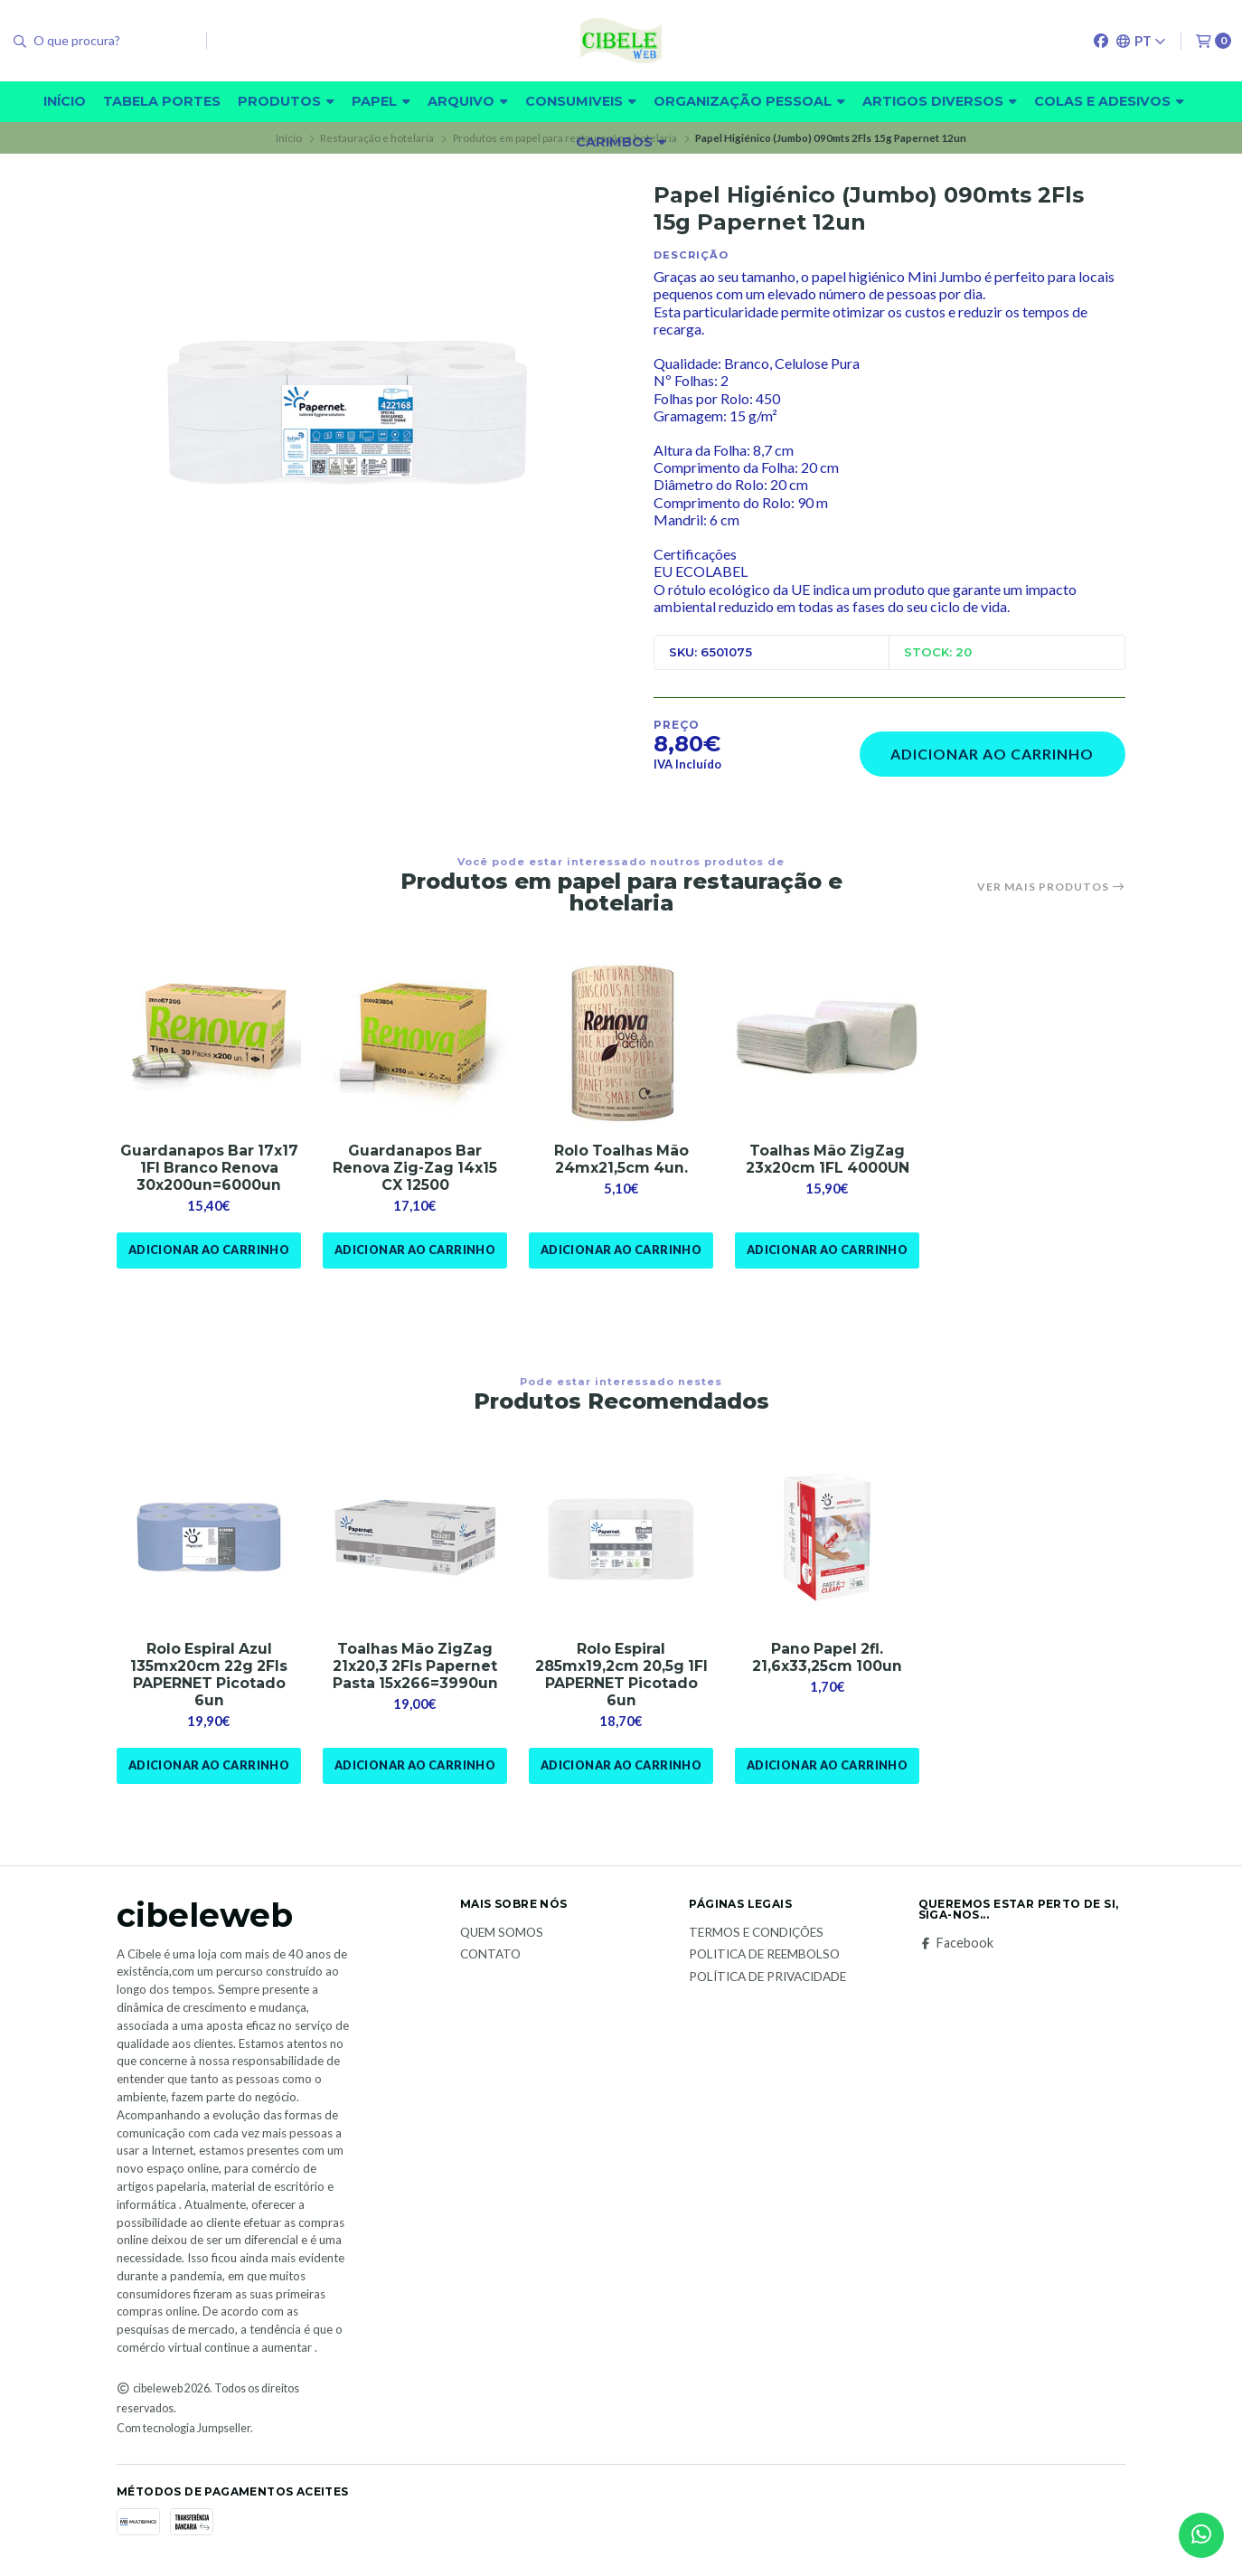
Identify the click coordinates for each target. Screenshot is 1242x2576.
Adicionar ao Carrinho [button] (208, 1250)
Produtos (286, 101)
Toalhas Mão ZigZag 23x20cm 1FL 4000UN (827, 1159)
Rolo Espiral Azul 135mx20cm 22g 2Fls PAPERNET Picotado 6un (208, 1675)
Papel (381, 101)
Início (64, 101)
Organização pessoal (749, 101)
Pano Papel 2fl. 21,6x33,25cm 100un (827, 1657)
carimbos (621, 142)
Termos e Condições (756, 1933)
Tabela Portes (162, 101)
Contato (490, 1955)
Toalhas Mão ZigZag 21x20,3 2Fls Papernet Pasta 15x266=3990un (415, 1666)
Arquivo (468, 101)
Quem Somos (501, 1933)
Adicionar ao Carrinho (992, 753)
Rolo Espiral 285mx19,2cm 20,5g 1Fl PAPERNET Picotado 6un (621, 1675)
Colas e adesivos (1109, 101)
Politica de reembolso (764, 1955)
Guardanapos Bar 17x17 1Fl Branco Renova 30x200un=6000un (209, 1168)
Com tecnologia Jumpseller (183, 2429)
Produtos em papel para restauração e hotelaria (565, 138)
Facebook (955, 1943)
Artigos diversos (939, 101)
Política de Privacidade (767, 1978)
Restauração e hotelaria (377, 138)
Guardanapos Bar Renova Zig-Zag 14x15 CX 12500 (415, 1168)
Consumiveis (580, 101)
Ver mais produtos (1051, 887)
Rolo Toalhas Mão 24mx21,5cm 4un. (621, 1159)
